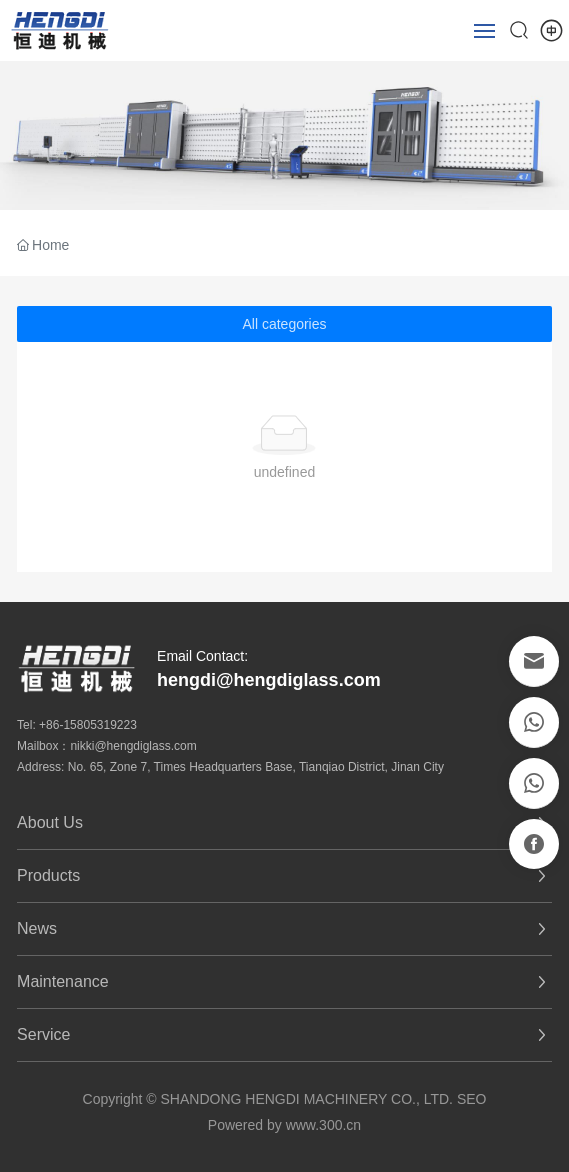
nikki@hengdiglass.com (133, 746)
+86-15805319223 (88, 725)
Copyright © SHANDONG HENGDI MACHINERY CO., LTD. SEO (285, 1099)
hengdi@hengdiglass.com (269, 680)
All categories (284, 324)
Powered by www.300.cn (284, 1125)
